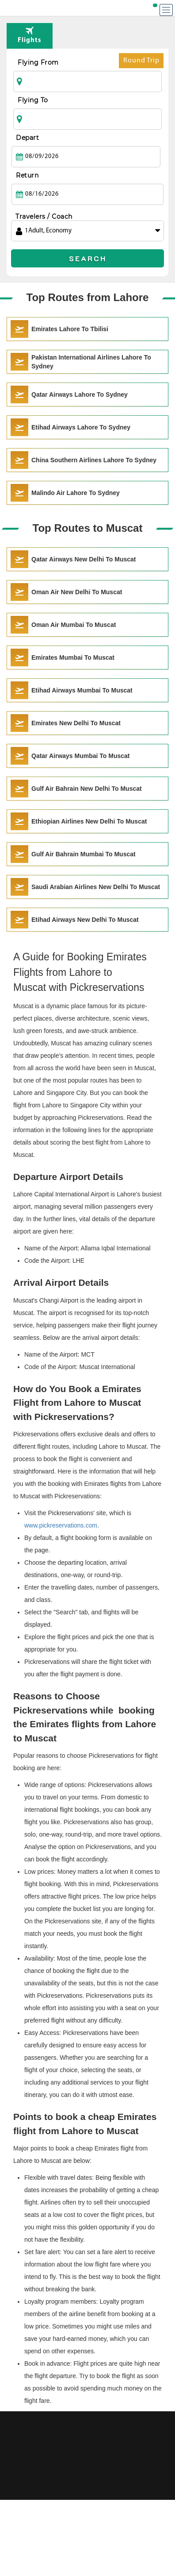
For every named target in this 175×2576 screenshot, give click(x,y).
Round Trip (141, 62)
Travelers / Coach (43, 216)
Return (27, 175)
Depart (27, 138)
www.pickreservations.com (60, 1525)
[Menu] (166, 10)
